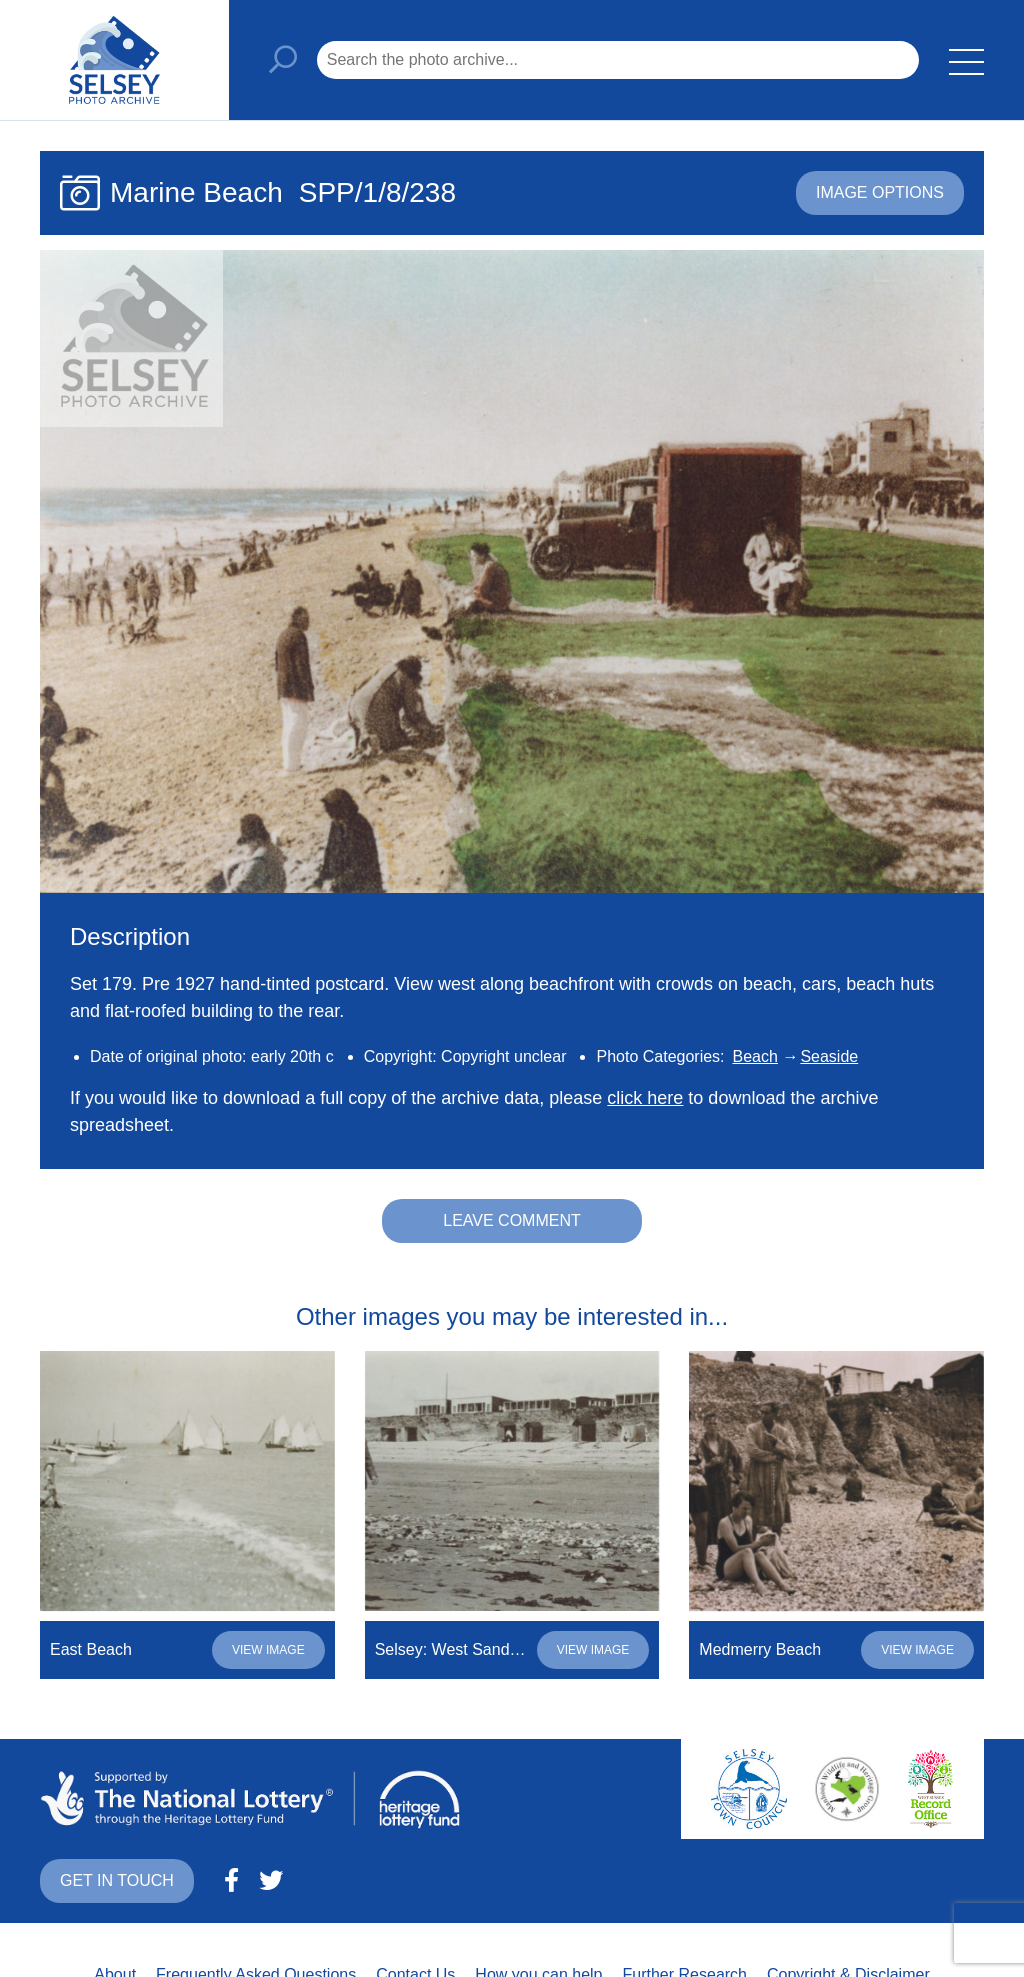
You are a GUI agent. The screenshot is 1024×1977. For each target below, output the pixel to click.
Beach (755, 1056)
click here (645, 1098)
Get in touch (117, 1880)
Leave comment (512, 1220)
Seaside (829, 1056)
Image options (880, 192)
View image (268, 1650)
